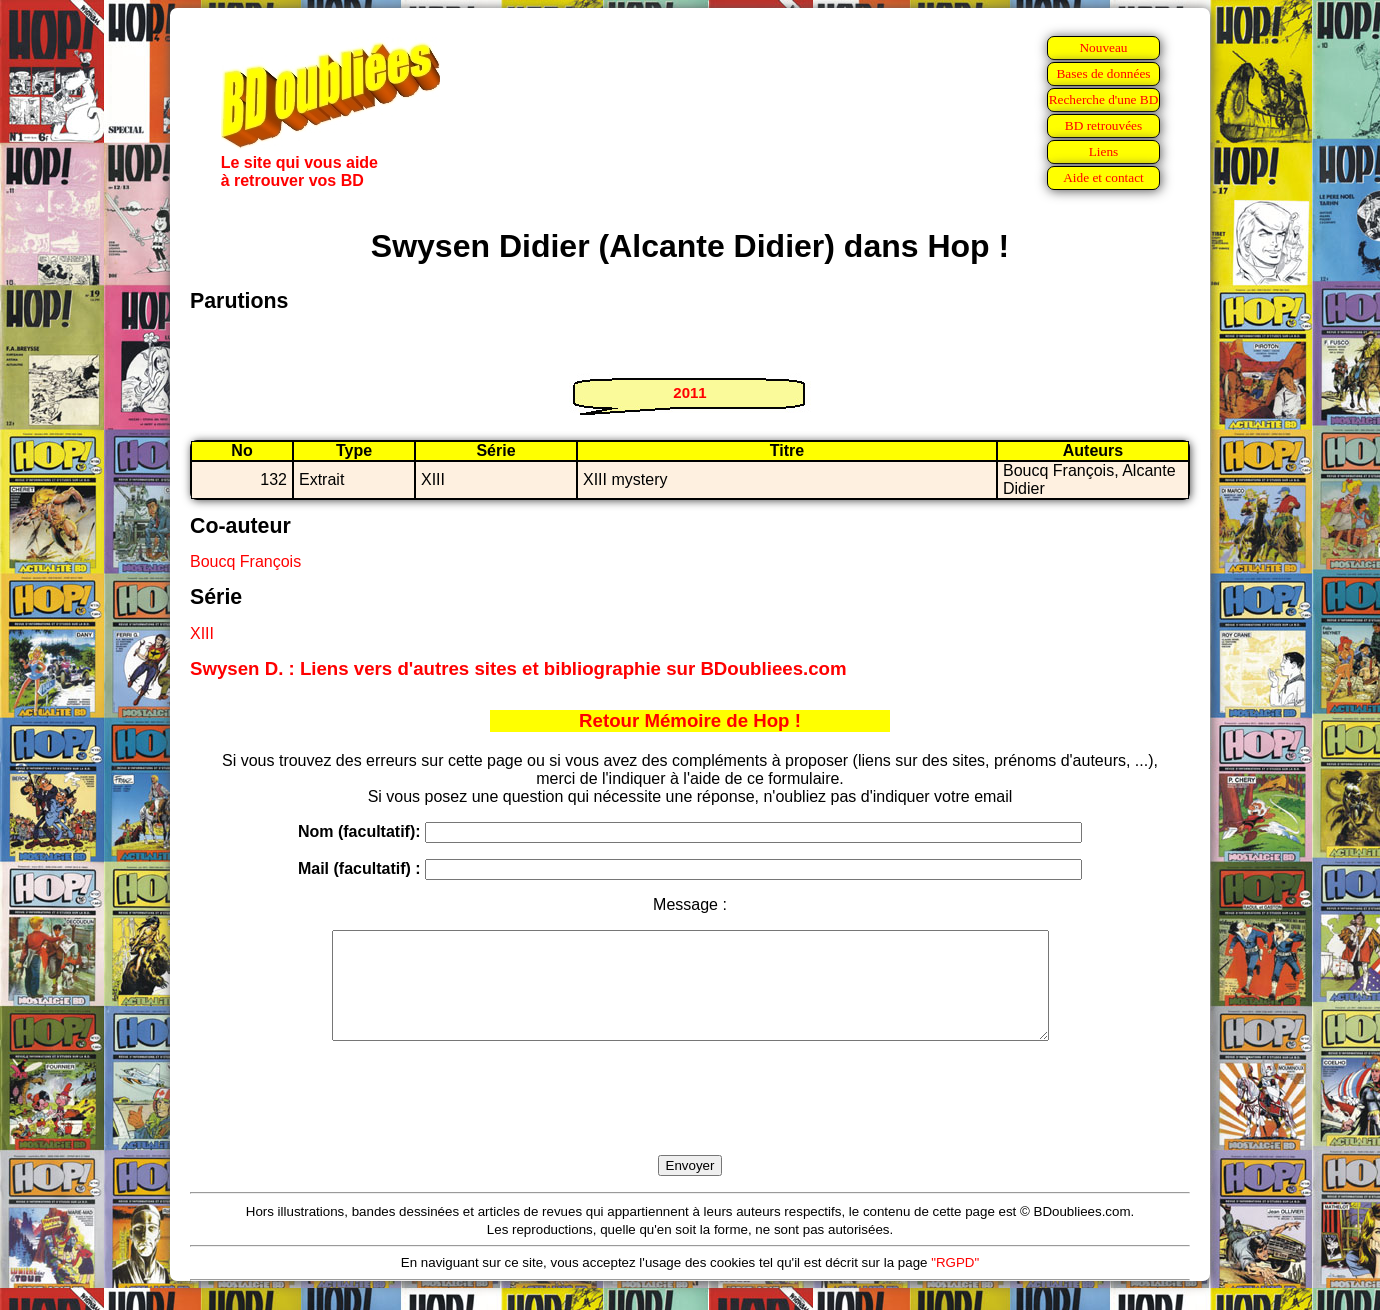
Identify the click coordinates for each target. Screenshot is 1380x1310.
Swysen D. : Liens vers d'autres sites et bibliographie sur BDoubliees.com (518, 668)
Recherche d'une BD (1104, 99)
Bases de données (1103, 73)
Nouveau (1103, 47)
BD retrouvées (1103, 125)
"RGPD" (955, 1283)
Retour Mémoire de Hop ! (690, 720)
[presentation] (690, 1121)
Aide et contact (1103, 177)
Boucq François (245, 561)
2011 (689, 392)
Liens (1104, 151)
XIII (202, 633)
